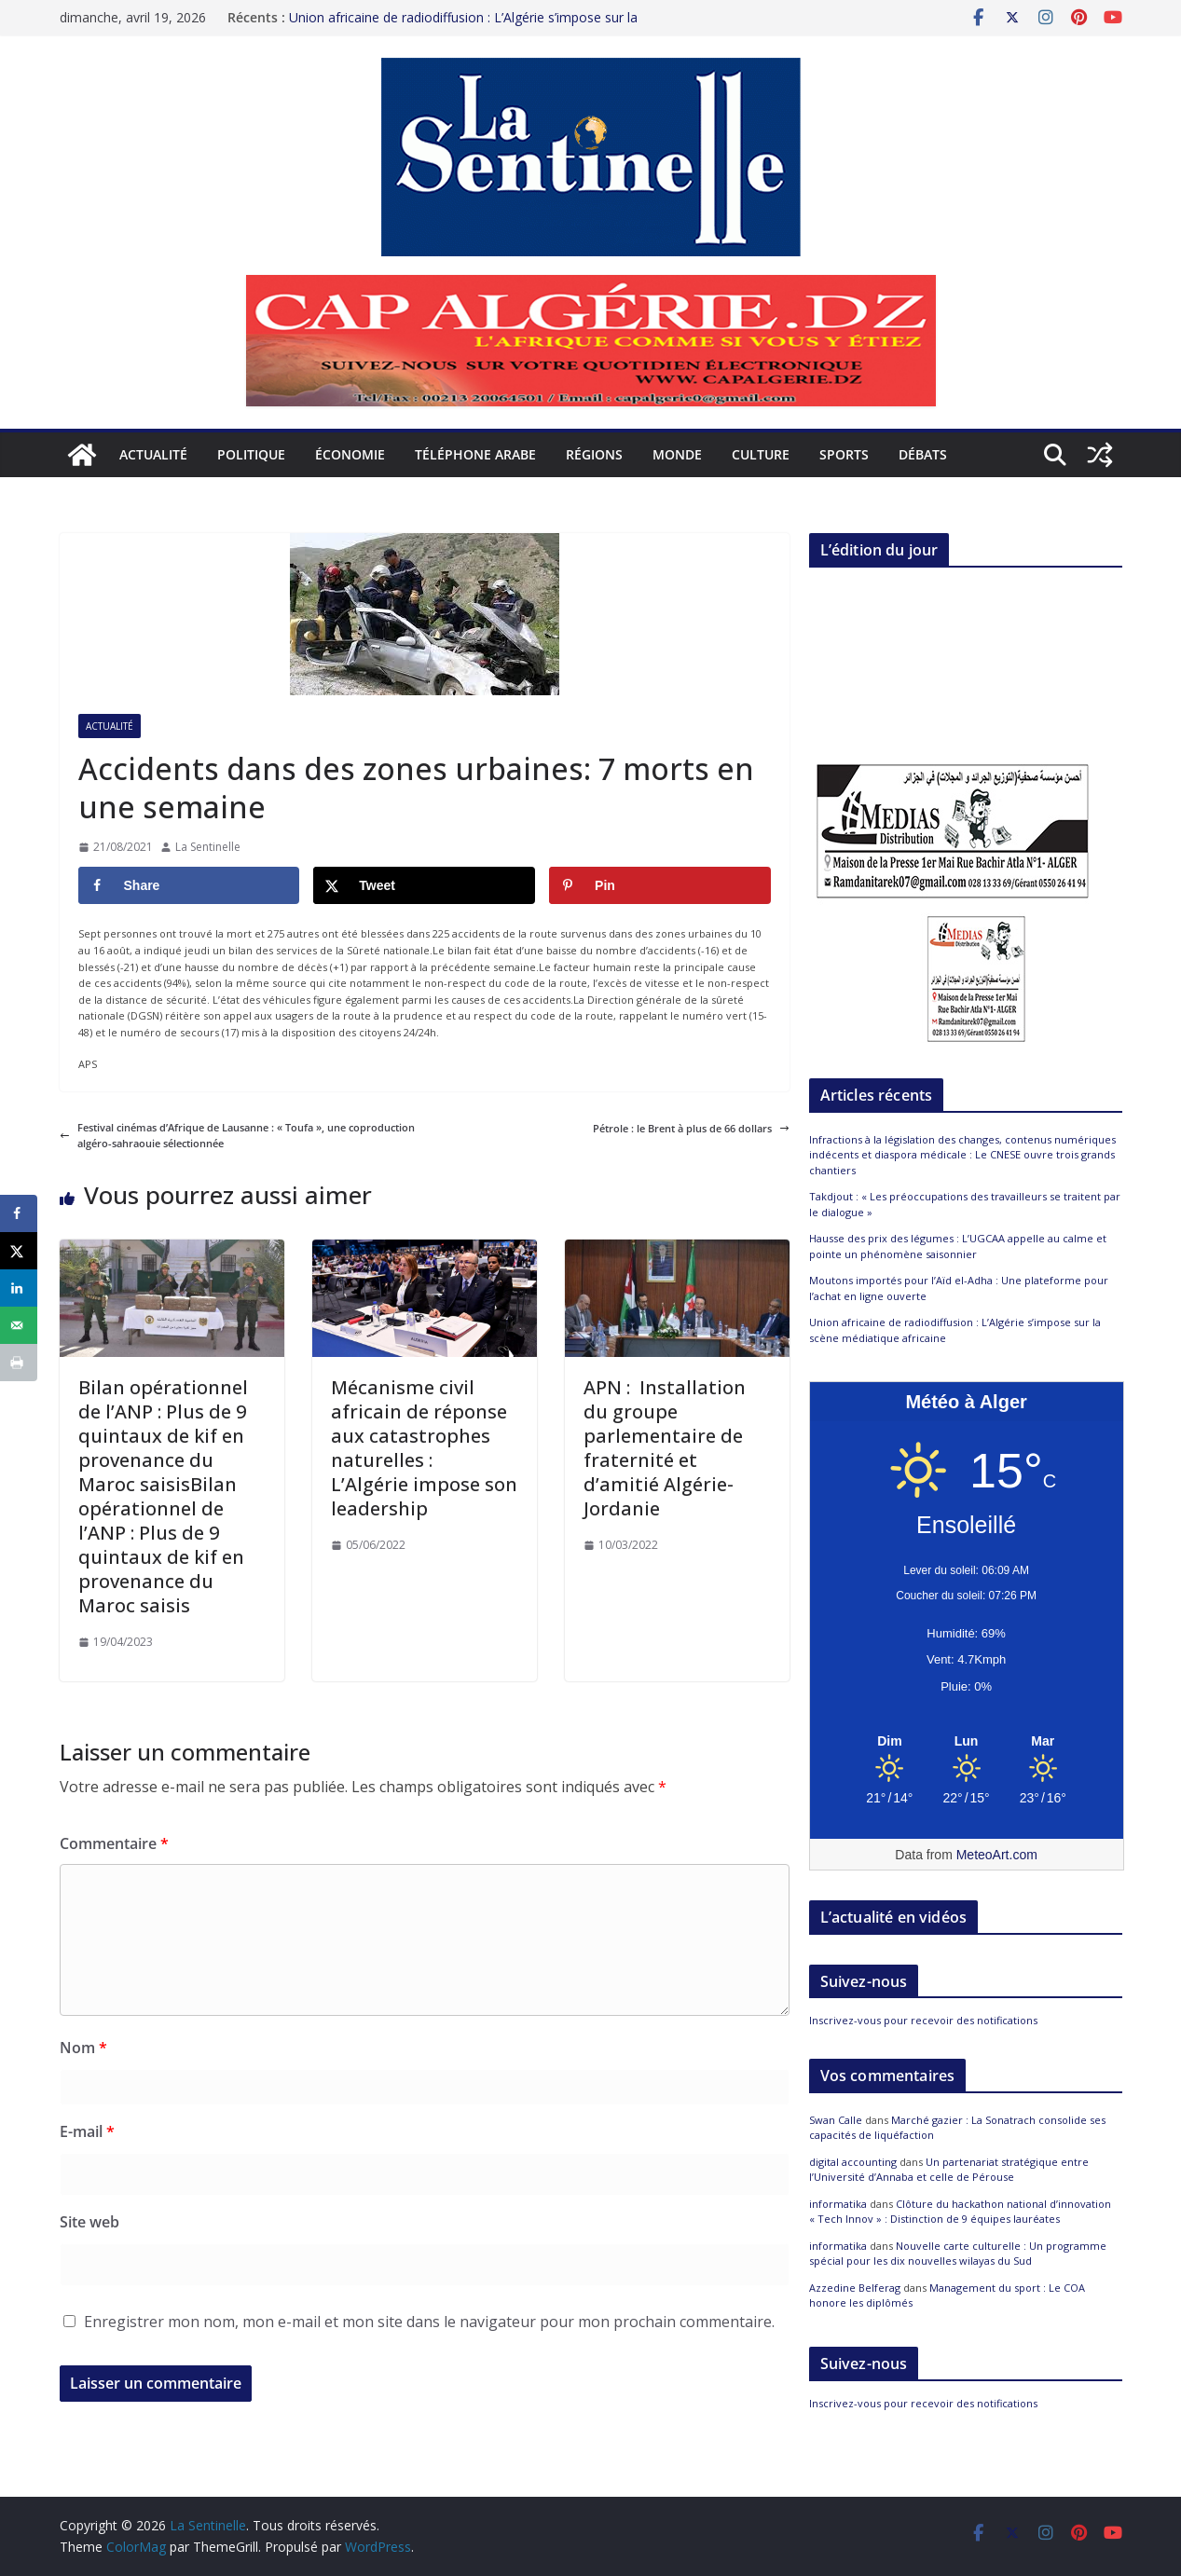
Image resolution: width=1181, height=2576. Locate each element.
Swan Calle (835, 2120)
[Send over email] (18, 1325)
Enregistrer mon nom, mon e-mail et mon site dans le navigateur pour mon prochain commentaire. (429, 2321)
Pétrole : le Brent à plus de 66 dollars (691, 1128)
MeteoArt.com (996, 1854)
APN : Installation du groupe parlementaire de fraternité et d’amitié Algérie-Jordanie (665, 1448)
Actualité (153, 454)
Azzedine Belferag (854, 2288)
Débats (923, 454)
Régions (594, 454)
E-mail (87, 2131)
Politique (251, 454)
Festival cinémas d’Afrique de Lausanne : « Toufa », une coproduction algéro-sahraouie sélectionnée (237, 1135)
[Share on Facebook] (189, 885)
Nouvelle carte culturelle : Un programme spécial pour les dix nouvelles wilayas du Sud (957, 2253)
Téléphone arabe (475, 454)
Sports (844, 454)
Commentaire (114, 1843)
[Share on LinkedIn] (18, 1288)
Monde (677, 454)
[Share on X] (424, 885)
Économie (350, 454)
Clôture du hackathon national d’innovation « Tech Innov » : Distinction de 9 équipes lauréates (960, 2212)
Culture (761, 454)
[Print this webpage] (18, 1362)
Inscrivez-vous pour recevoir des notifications (923, 2020)
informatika (838, 2204)
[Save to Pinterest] (660, 885)
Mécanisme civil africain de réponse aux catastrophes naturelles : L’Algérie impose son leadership (424, 1448)
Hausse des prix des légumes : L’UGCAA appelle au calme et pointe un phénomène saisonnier (957, 1246)
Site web (89, 2222)
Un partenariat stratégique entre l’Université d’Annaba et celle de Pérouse (949, 2170)
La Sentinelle (207, 847)
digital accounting (853, 2162)
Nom (83, 2047)
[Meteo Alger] (966, 1741)
